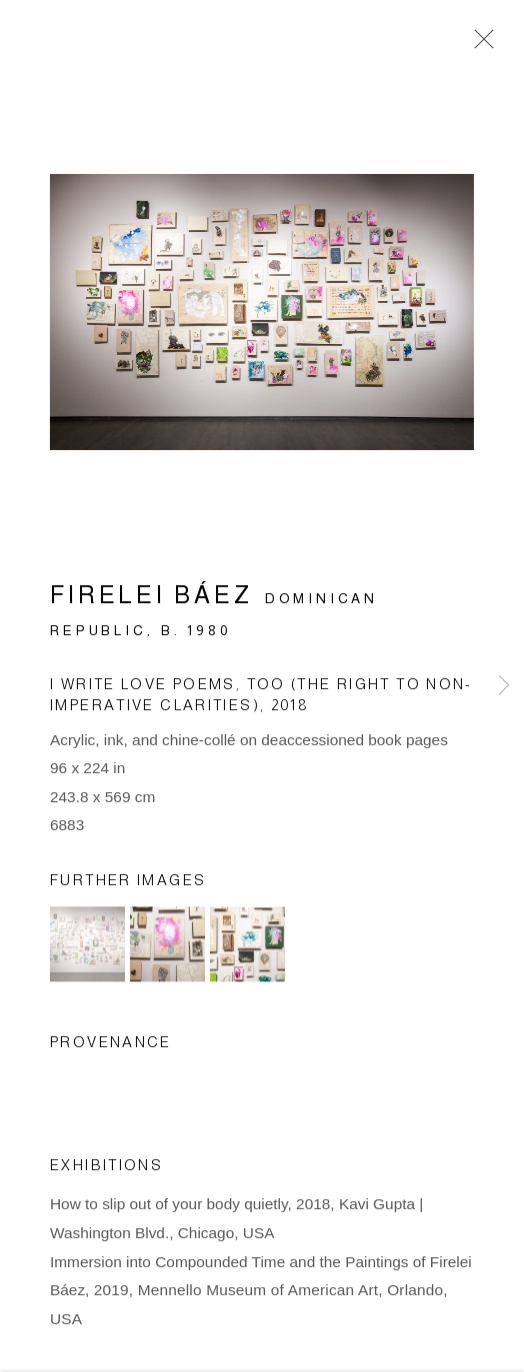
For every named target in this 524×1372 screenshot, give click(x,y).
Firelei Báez (151, 598)
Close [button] (479, 45)
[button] (87, 947)
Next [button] (504, 686)
